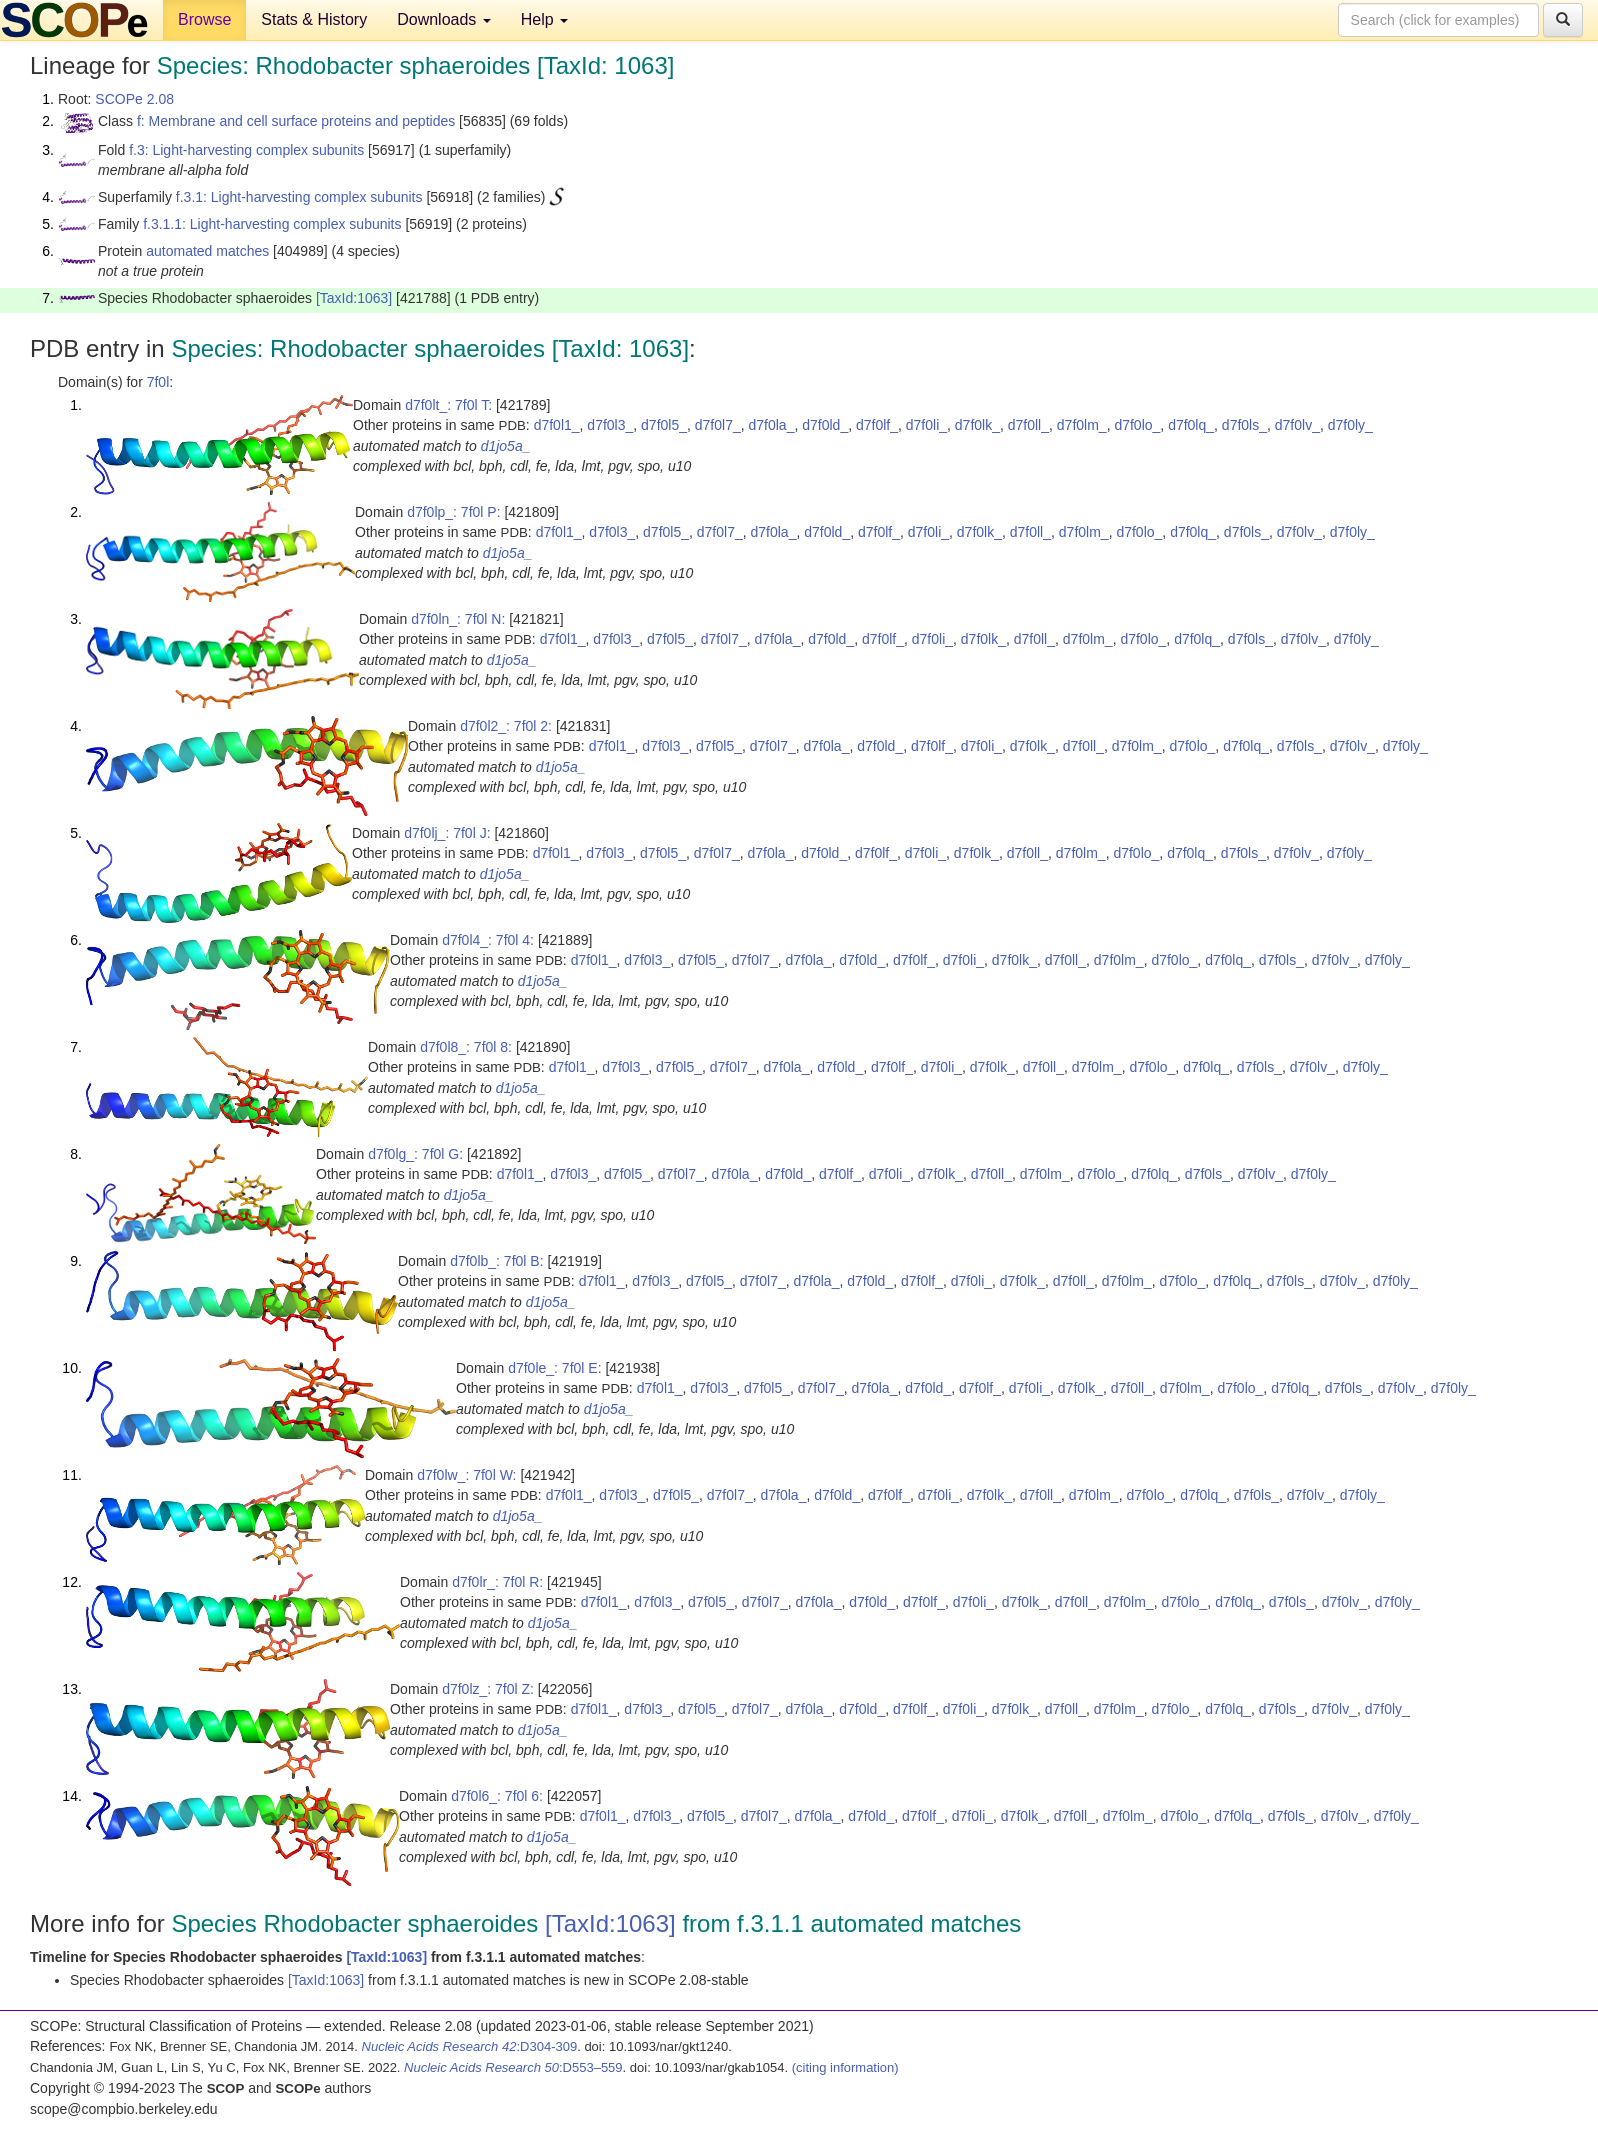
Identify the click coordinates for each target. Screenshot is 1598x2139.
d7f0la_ (772, 425)
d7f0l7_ (718, 425)
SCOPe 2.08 (134, 99)
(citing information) (845, 2067)
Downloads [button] (444, 19)
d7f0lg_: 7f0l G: (415, 1154)
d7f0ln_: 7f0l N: (458, 619)
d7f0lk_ (977, 425)
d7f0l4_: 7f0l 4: (488, 940)
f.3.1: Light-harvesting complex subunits (299, 197)
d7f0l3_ (610, 425)
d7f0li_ (926, 425)
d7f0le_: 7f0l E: (554, 1368)
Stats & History (314, 19)
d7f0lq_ (1191, 425)
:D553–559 (513, 2067)
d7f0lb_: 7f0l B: (496, 1261)
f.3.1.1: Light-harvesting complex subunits (272, 224)
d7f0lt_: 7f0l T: (448, 405)
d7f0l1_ (557, 425)
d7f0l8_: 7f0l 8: (466, 1047)
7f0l (158, 382)
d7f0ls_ (1244, 425)
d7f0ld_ (825, 425)
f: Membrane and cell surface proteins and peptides (296, 121)
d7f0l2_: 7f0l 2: (506, 726)
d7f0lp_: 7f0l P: (453, 512)
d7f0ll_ (1028, 425)
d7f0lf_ (877, 425)
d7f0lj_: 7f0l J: (447, 833)
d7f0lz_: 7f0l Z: (488, 1689)
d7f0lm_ (1082, 425)
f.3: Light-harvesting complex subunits (246, 150)
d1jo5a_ (506, 446)
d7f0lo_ (1137, 425)
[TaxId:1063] (354, 298)
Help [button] (544, 19)
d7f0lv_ (1297, 425)
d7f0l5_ (664, 425)
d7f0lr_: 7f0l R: (497, 1582)
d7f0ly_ (1350, 425)
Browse (204, 19)
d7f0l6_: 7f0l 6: (497, 1796)
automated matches (207, 251)
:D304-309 (470, 2046)
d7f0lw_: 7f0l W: (466, 1475)
